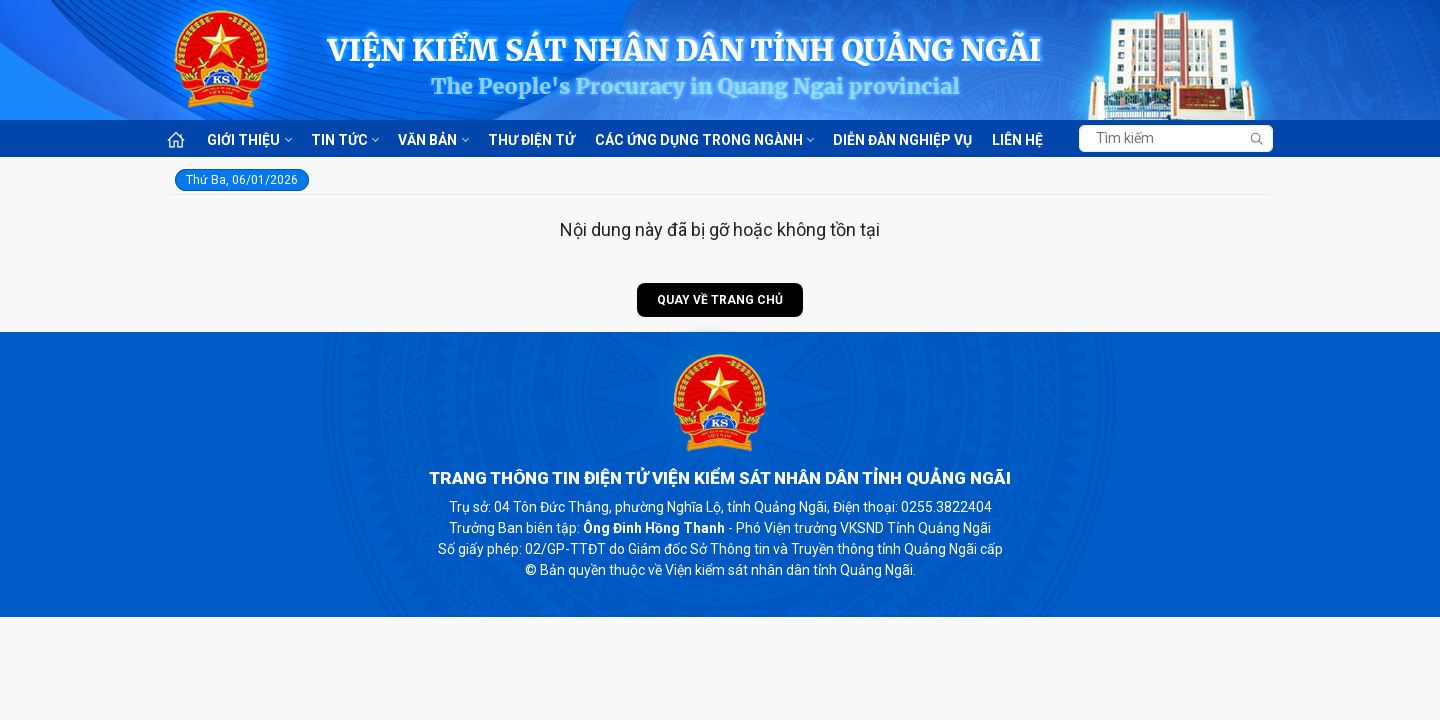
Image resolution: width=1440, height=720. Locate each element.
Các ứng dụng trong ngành (699, 140)
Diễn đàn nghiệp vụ (902, 140)
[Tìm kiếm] (1176, 138)
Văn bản (427, 140)
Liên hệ (1017, 140)
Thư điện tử (531, 140)
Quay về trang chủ (720, 300)
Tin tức (339, 140)
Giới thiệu (243, 140)
